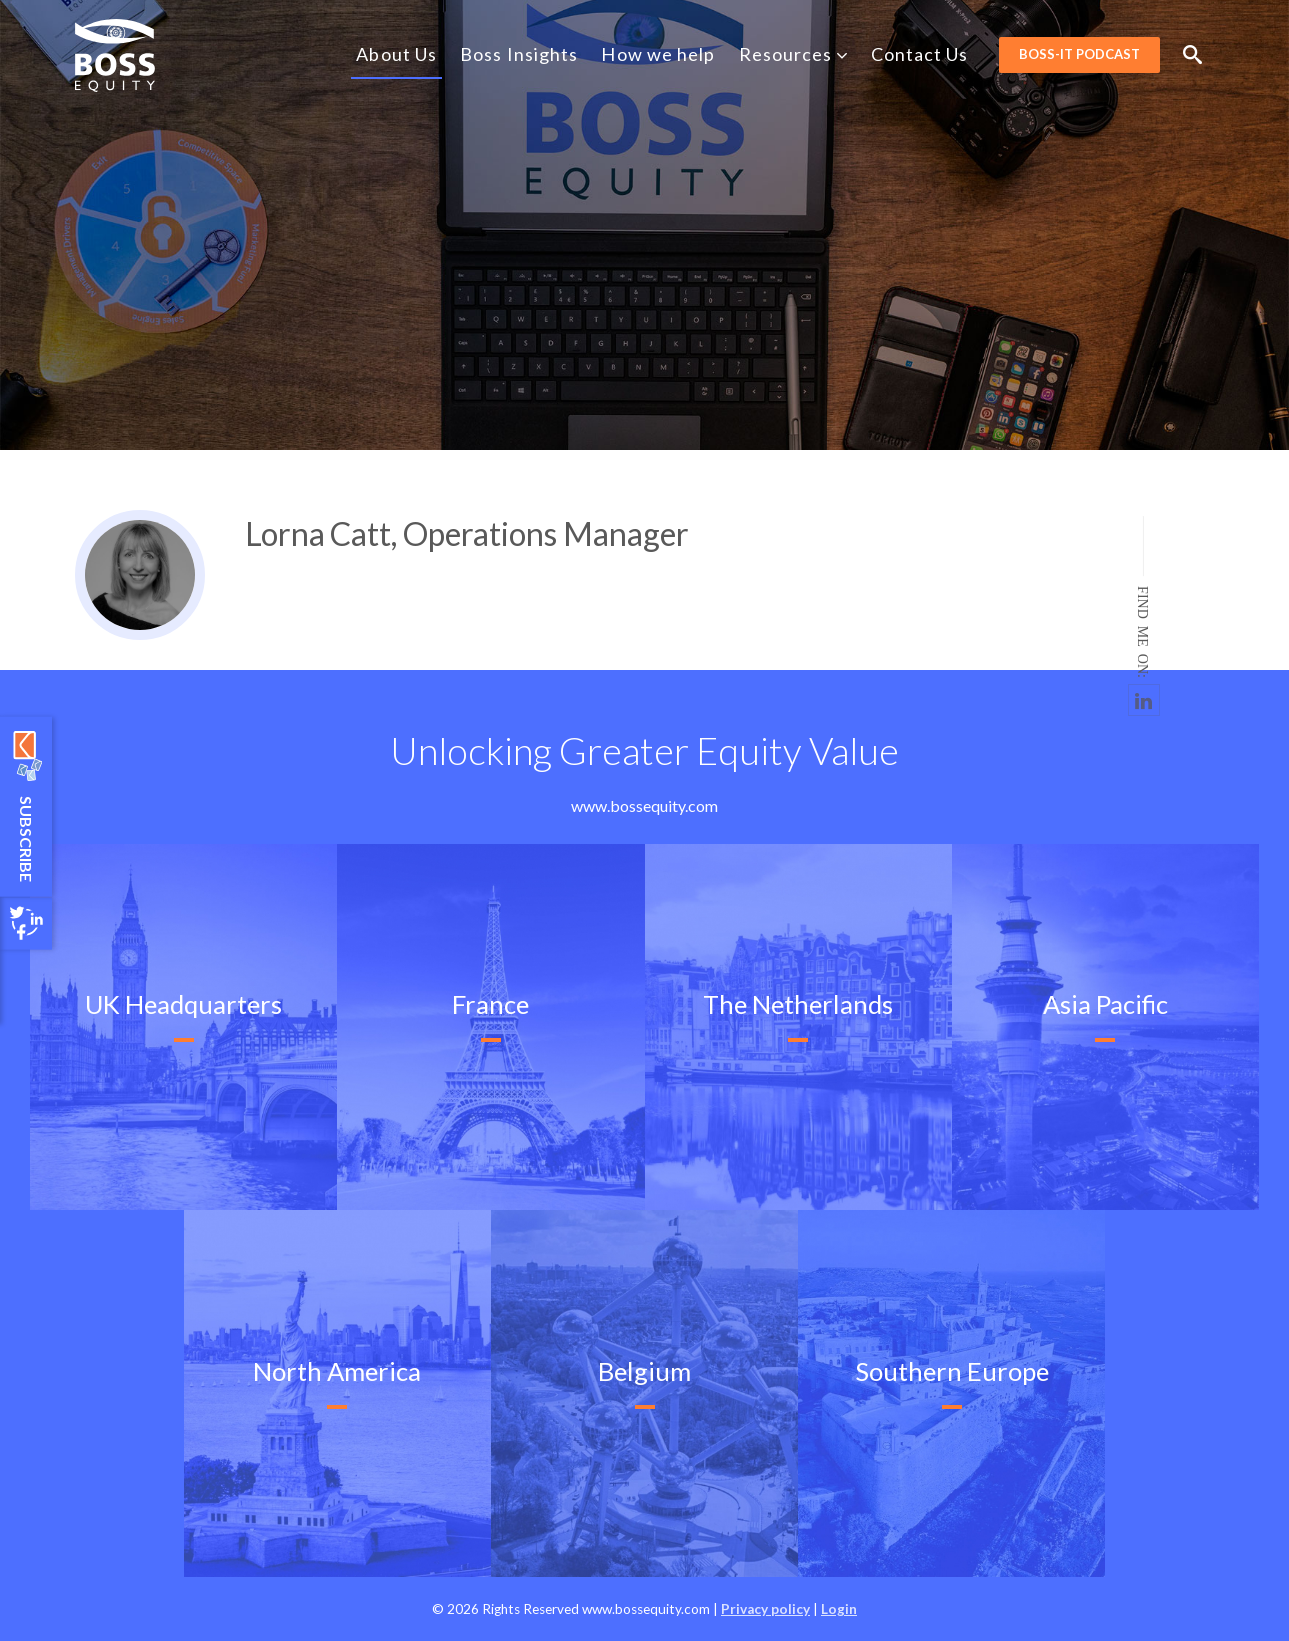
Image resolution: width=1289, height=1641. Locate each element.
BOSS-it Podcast (1079, 54)
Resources (794, 54)
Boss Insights (519, 54)
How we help (658, 54)
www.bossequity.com (644, 805)
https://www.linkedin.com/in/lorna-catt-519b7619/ (1144, 700)
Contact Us (920, 54)
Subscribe (26, 838)
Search (1192, 54)
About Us (396, 54)
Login (839, 1609)
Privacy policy (765, 1609)
